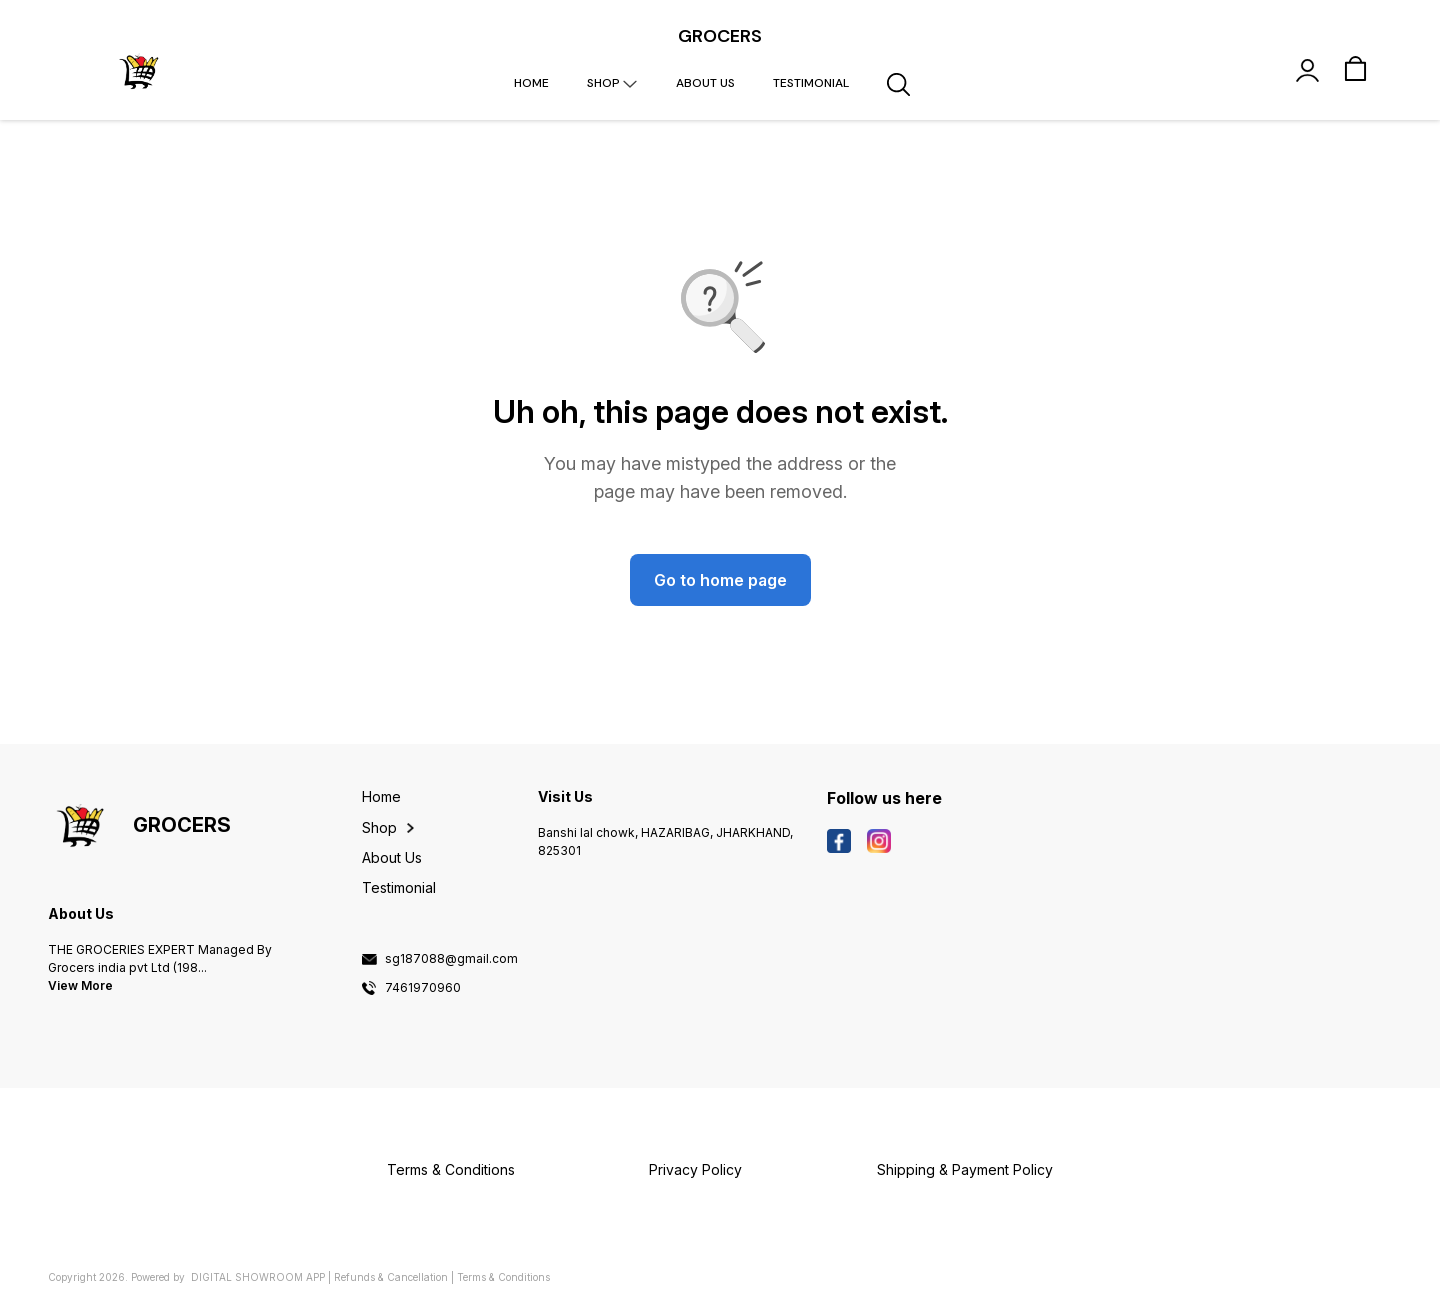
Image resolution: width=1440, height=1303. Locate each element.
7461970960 (423, 988)
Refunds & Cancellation (391, 1277)
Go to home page (720, 580)
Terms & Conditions (503, 1277)
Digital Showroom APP (258, 1277)
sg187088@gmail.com (451, 959)
